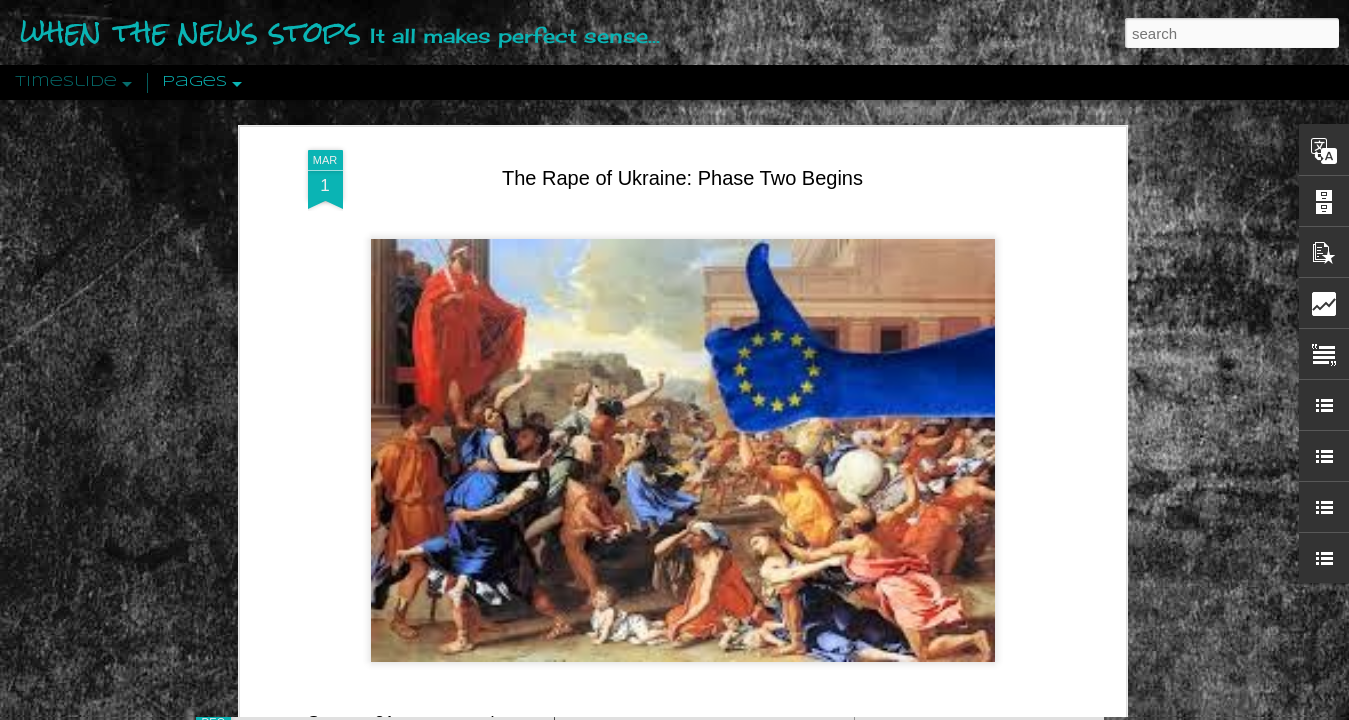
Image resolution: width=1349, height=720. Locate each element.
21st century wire (443, 577)
